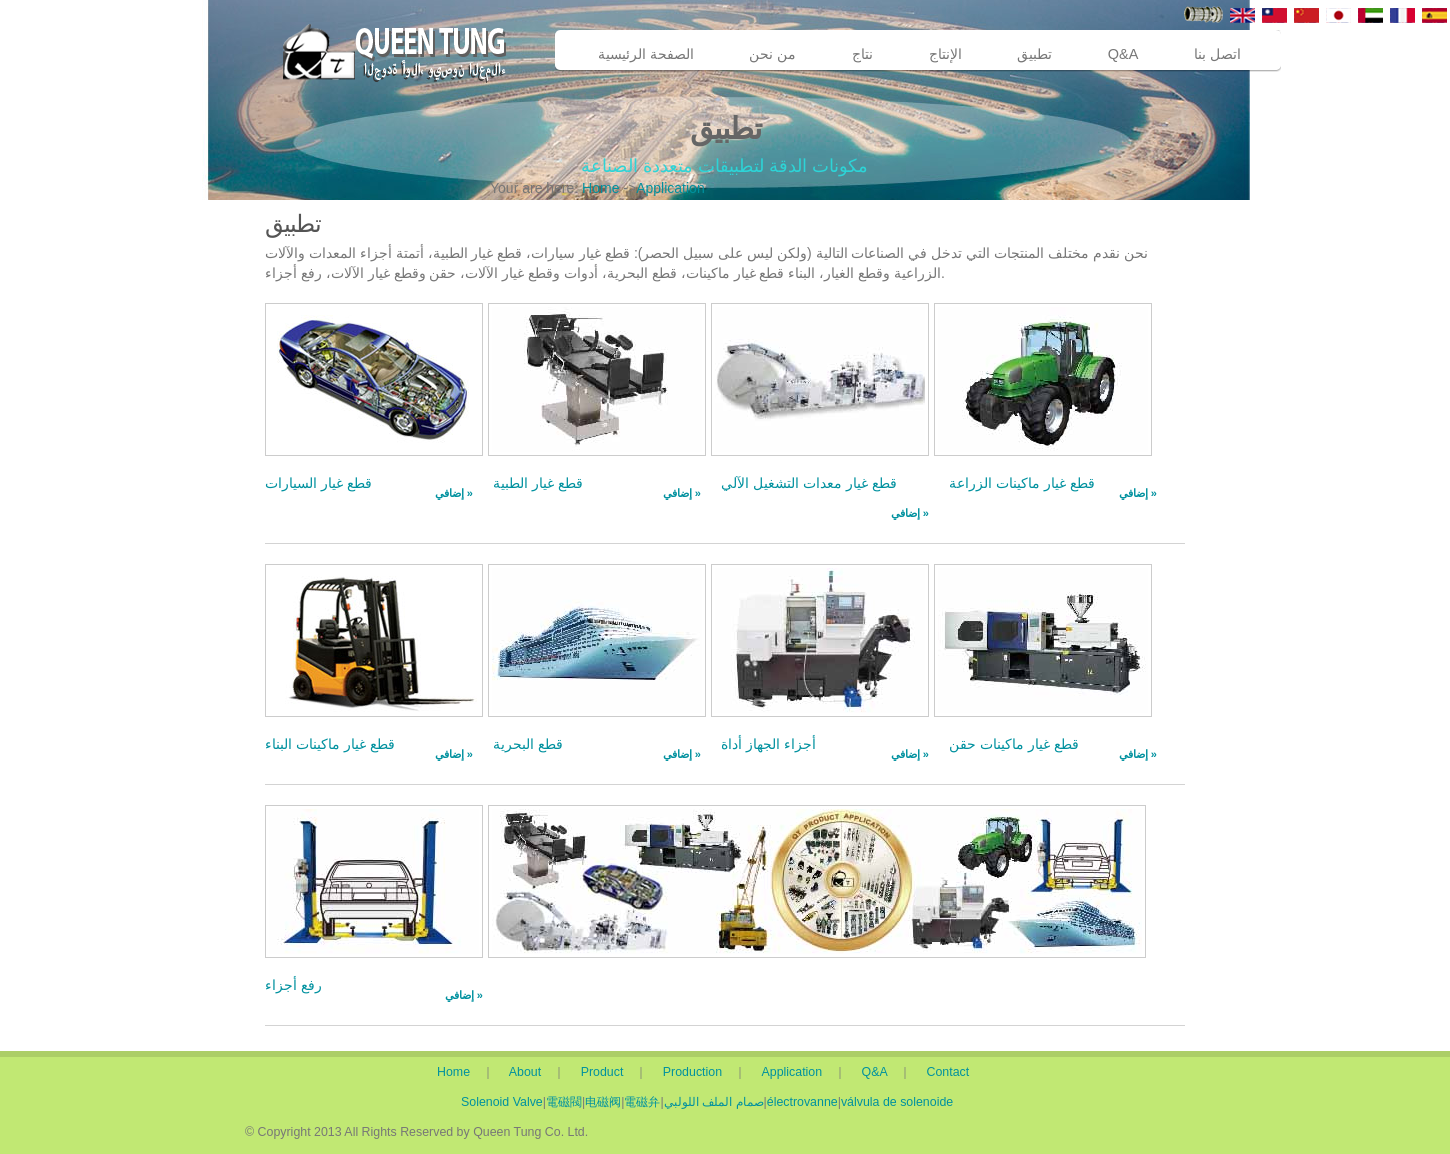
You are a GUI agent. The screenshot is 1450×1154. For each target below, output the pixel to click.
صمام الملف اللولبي (714, 1102)
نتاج (862, 54)
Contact (948, 1072)
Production (698, 1072)
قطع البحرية (528, 744)
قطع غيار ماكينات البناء (330, 744)
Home (600, 188)
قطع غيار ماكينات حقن (1014, 744)
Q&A (1123, 54)
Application (670, 188)
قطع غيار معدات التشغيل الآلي (809, 483)
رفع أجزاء (293, 985)
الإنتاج (945, 54)
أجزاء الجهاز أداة (768, 744)
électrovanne (802, 1102)
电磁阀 (603, 1102)
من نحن (772, 54)
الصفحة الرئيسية (646, 54)
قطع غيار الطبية (538, 483)
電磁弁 (642, 1102)
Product (606, 1072)
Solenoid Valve (502, 1102)
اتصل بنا (1217, 54)
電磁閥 (564, 1102)
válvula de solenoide (897, 1102)
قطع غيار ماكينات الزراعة (1022, 483)
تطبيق (1034, 54)
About (529, 1072)
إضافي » (454, 493)
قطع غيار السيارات (318, 483)
